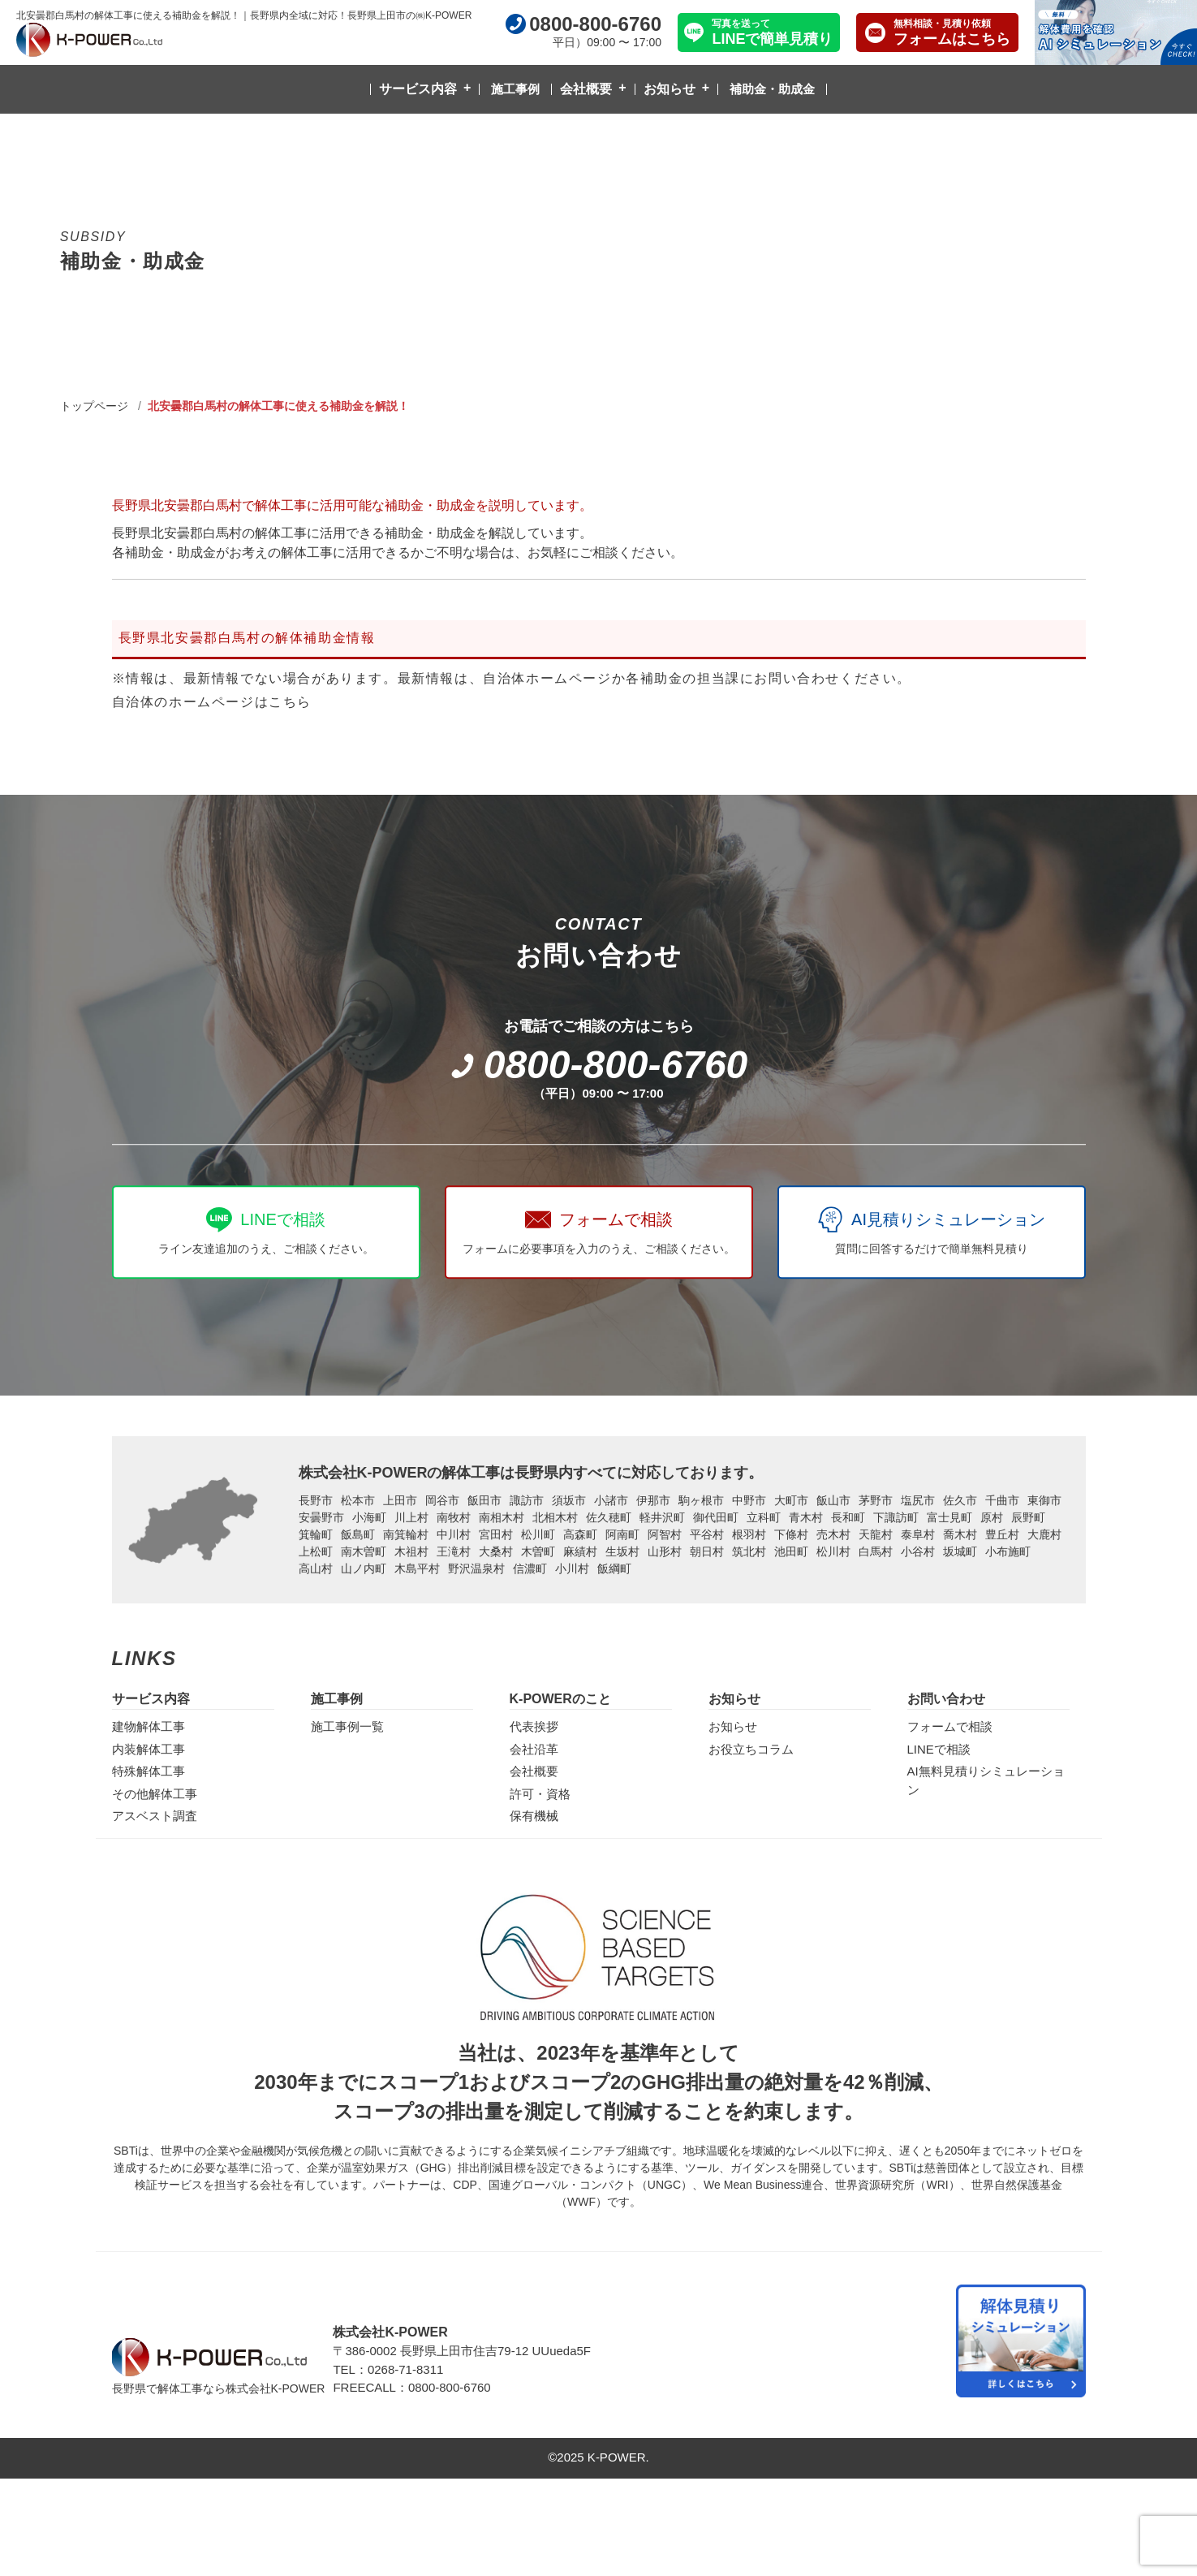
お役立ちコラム (751, 1749)
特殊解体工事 (148, 1771)
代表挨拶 (534, 1726)
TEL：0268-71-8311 (388, 2369)
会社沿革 (534, 1749)
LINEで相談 (939, 1749)
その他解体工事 (154, 1794)
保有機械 (534, 1816)
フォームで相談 (949, 1726)
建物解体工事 (148, 1726)
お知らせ (669, 89)
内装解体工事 (148, 1749)
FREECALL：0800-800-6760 (411, 2387)
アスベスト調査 (154, 1816)
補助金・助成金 (772, 89)
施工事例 (515, 89)
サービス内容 (418, 89)
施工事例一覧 (347, 1726)
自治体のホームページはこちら (212, 702)
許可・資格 (540, 1794)
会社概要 (586, 89)
